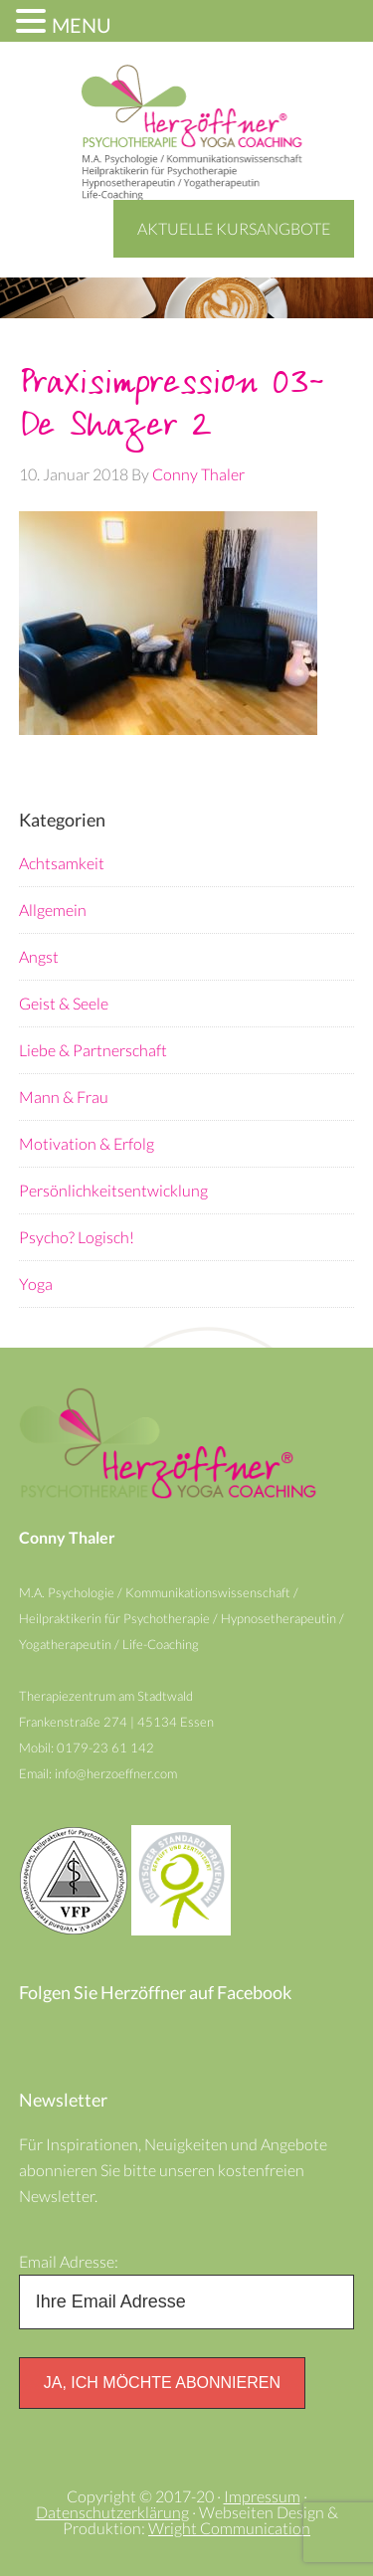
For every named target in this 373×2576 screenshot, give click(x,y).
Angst (39, 956)
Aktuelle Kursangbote (233, 228)
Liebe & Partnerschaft (93, 1049)
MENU (81, 25)
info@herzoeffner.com (116, 1773)
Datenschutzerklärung (112, 2511)
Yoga (36, 1283)
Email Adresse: (68, 2261)
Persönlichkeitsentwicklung (113, 1190)
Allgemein (53, 909)
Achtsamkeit (61, 862)
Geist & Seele (63, 1003)
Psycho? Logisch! (76, 1236)
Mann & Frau (63, 1096)
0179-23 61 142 (107, 1747)
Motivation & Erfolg (86, 1143)
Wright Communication (229, 2527)
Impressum (262, 2495)
